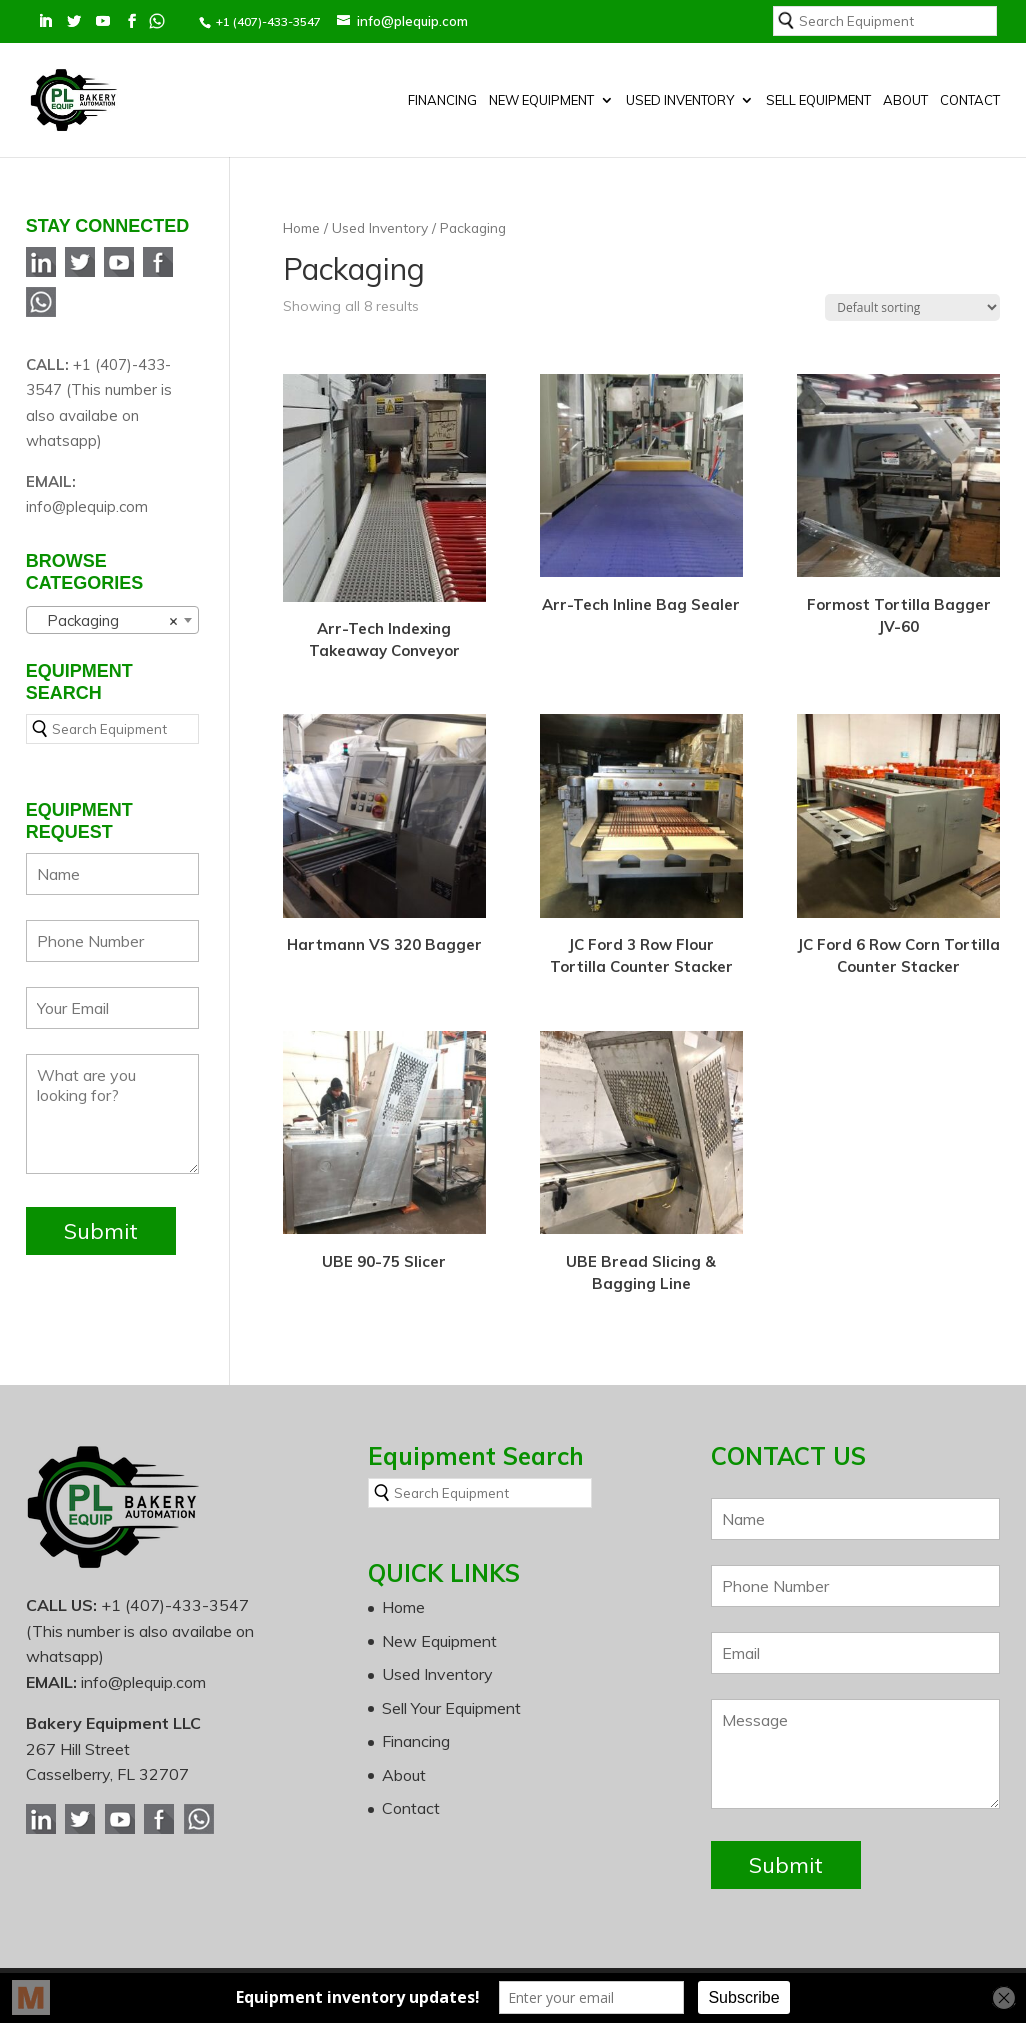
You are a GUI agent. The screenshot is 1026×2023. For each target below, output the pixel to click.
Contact (970, 100)
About (905, 100)
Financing (442, 100)
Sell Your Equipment (451, 1708)
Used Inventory (680, 100)
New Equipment (541, 100)
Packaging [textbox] (106, 621)
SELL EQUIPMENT (818, 100)
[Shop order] (912, 307)
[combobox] (112, 620)
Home (301, 227)
